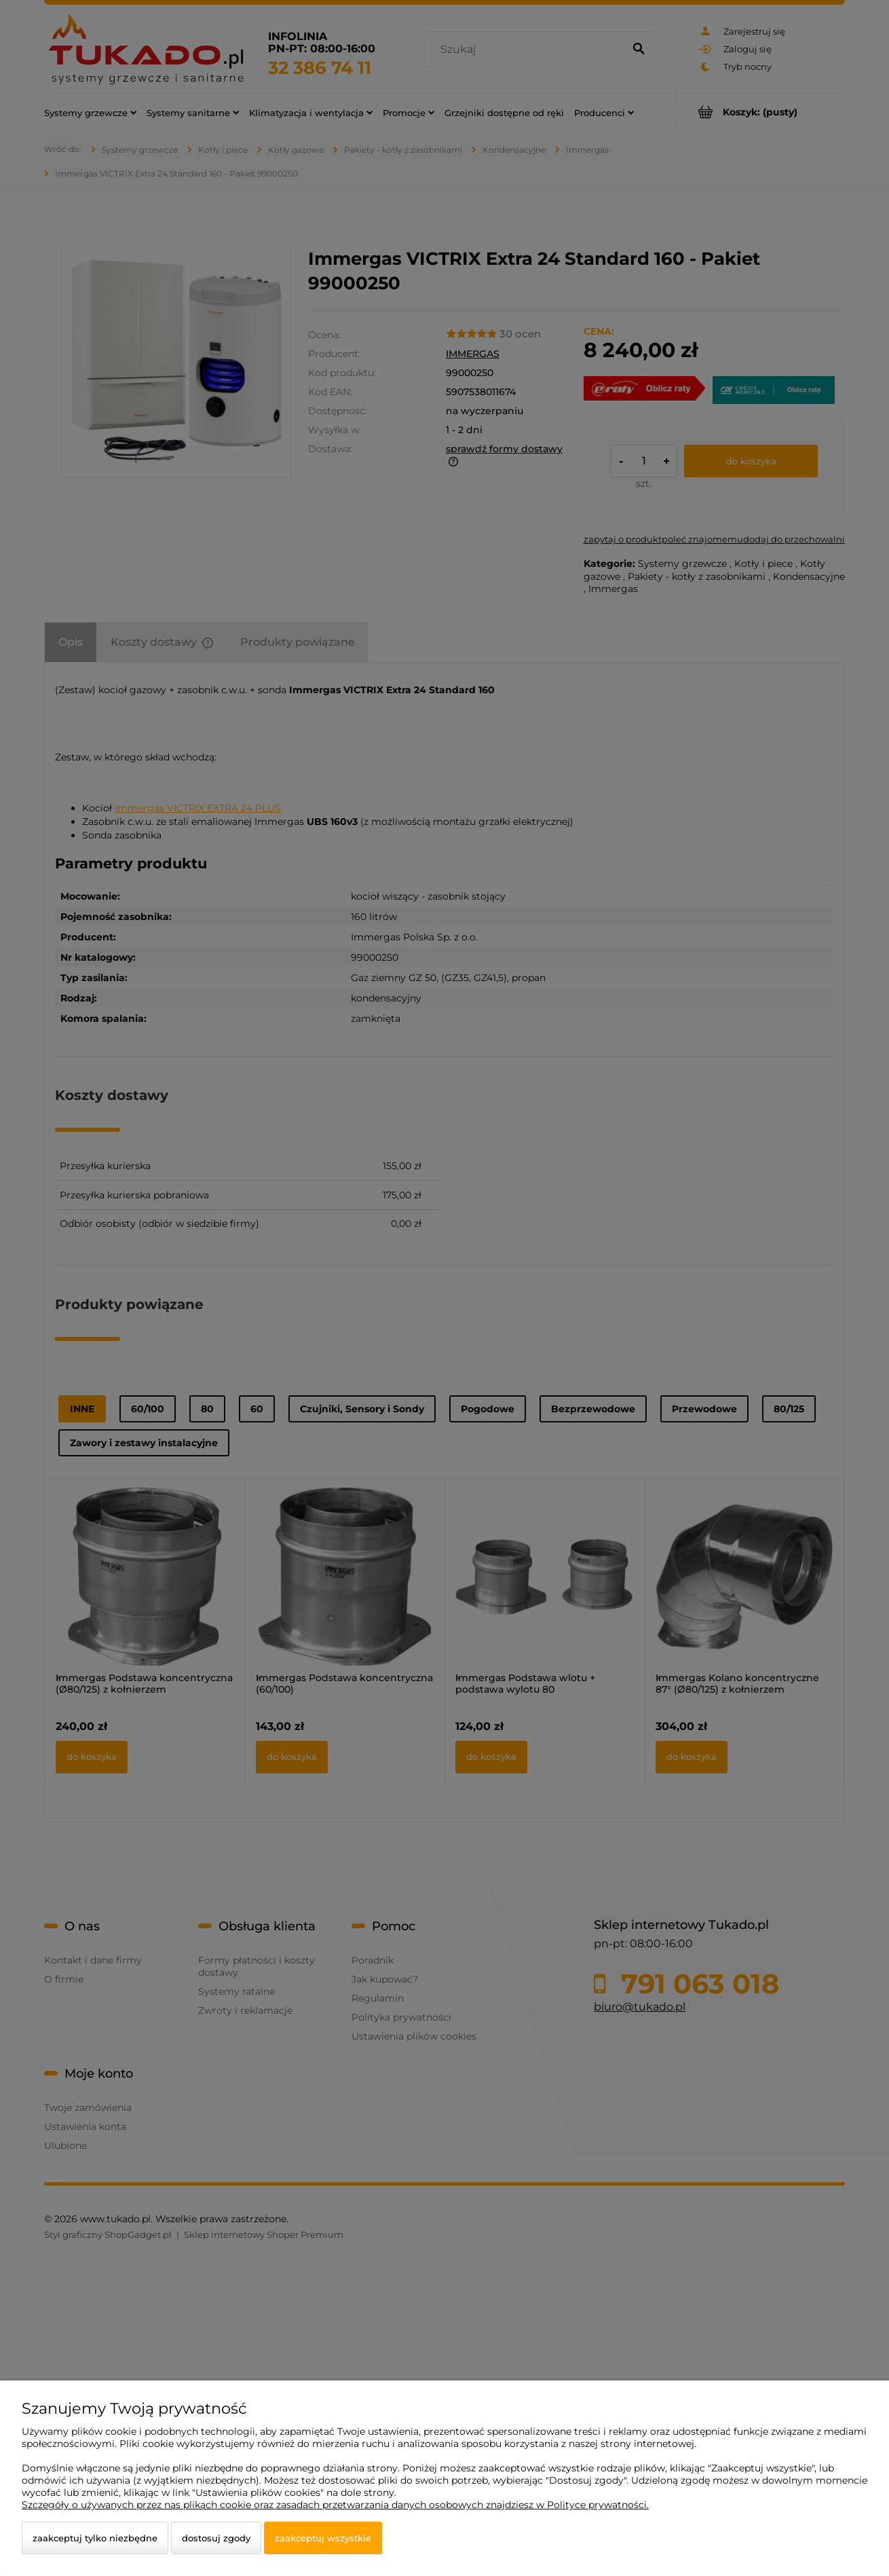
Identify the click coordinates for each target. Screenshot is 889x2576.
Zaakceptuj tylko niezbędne (95, 2538)
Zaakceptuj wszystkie (323, 2538)
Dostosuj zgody (216, 2538)
